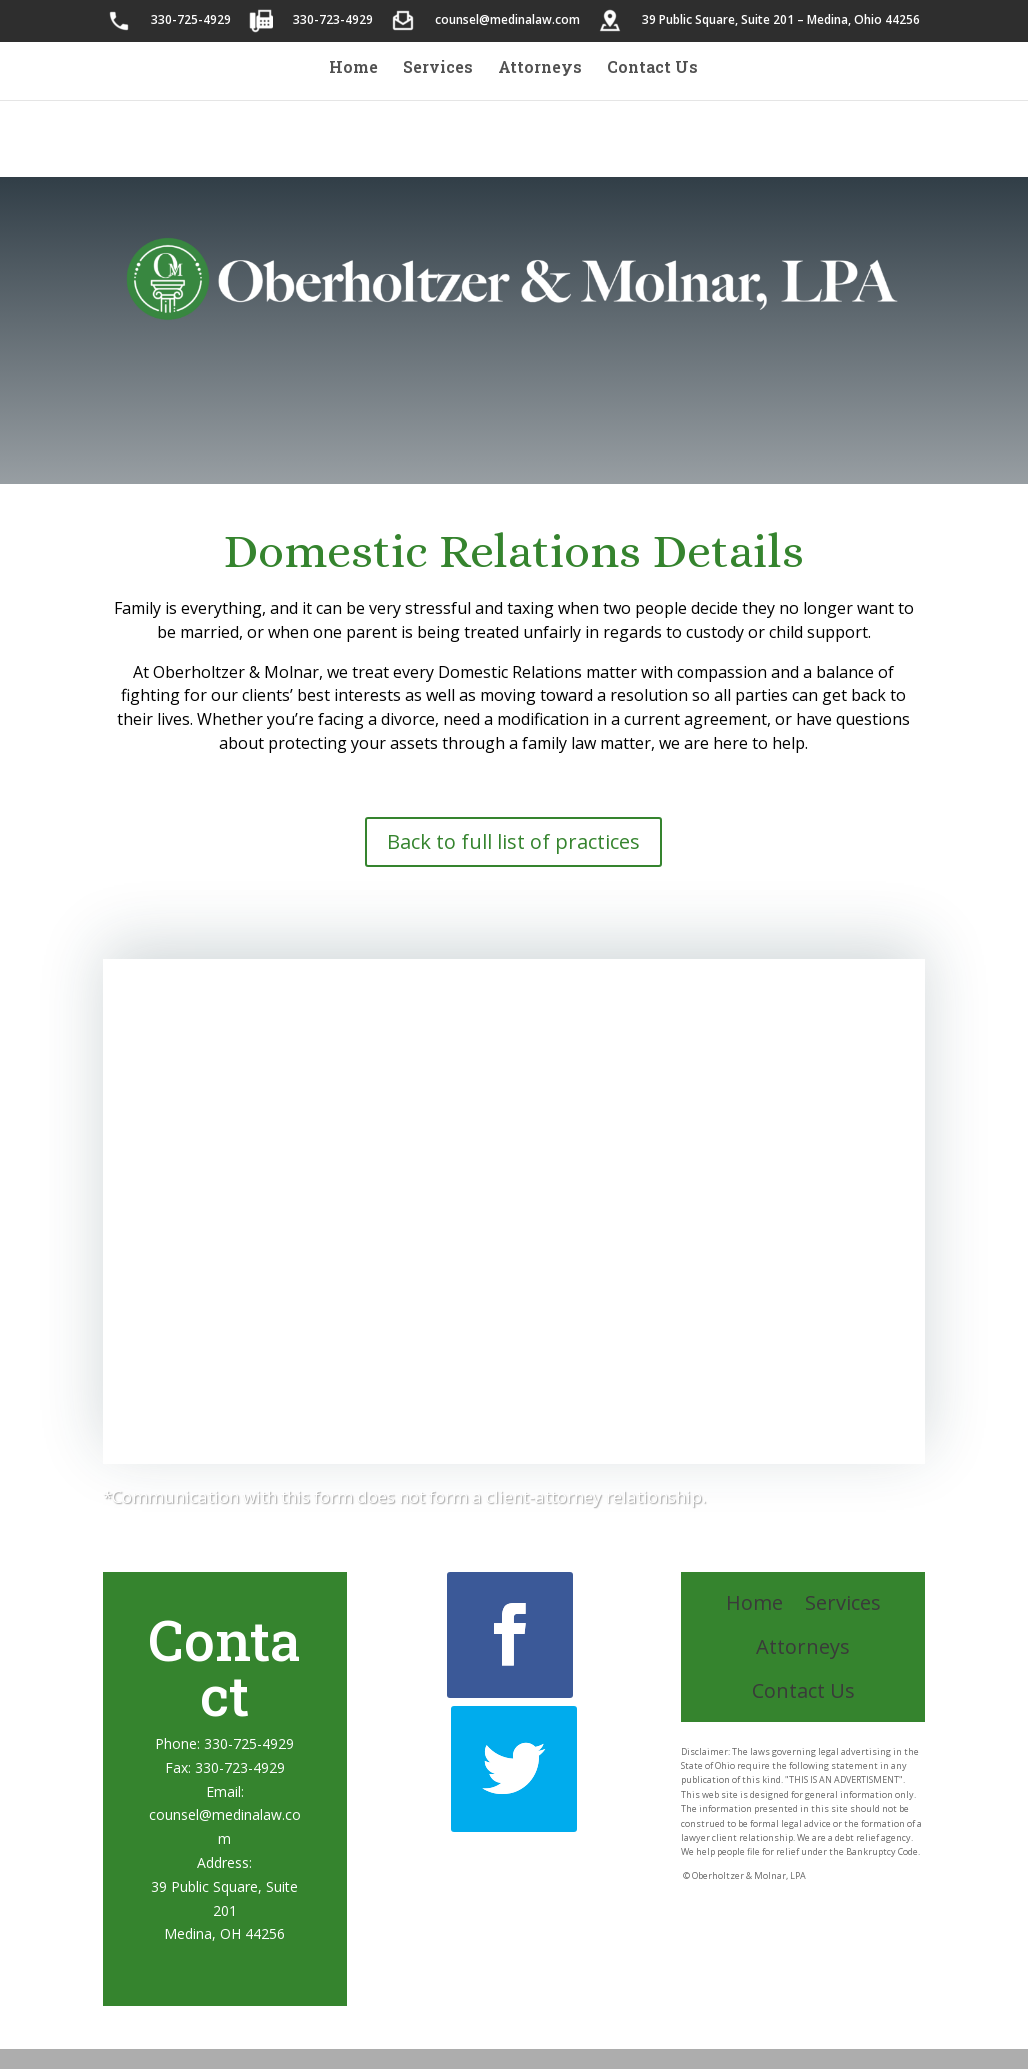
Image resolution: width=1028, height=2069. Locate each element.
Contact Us (652, 68)
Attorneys (540, 68)
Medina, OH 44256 (224, 1933)
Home (353, 68)
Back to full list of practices (513, 841)
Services (438, 68)
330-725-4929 (249, 1743)
